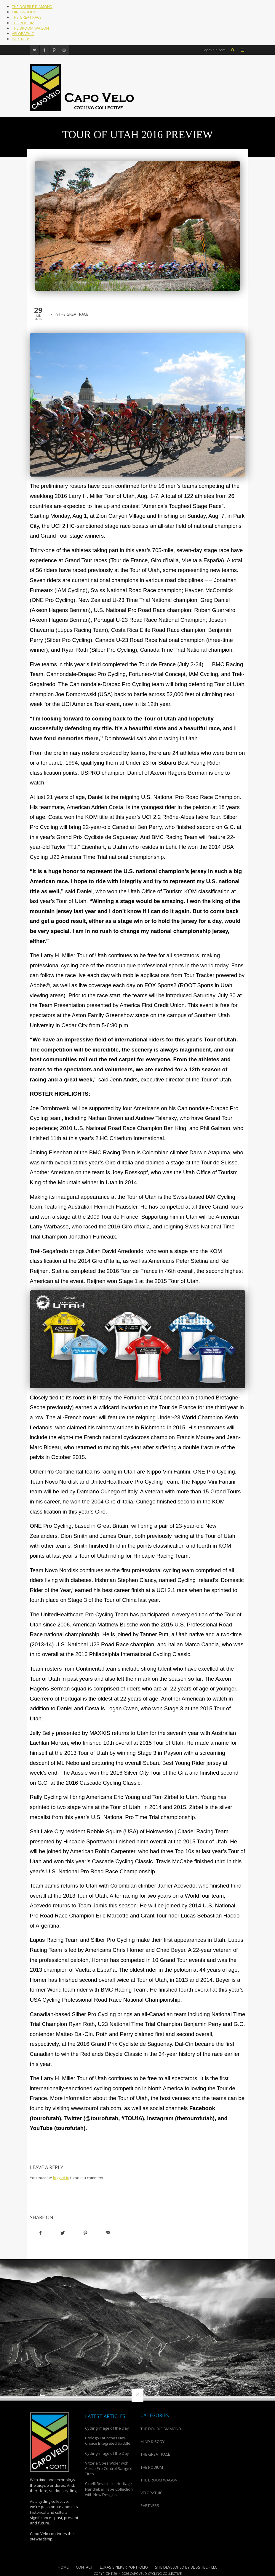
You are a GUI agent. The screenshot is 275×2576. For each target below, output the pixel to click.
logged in (61, 2177)
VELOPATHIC (23, 33)
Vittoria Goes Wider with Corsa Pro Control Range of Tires (109, 2468)
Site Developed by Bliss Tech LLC (186, 2567)
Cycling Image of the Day (107, 2428)
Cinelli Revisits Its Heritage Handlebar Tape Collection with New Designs (109, 2489)
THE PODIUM (23, 22)
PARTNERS (21, 38)
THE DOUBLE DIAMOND (32, 6)
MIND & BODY (24, 12)
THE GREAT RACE (26, 17)
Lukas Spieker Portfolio (124, 2567)
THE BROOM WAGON (30, 28)
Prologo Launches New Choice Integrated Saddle (107, 2440)
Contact (84, 2567)
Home (63, 2567)
